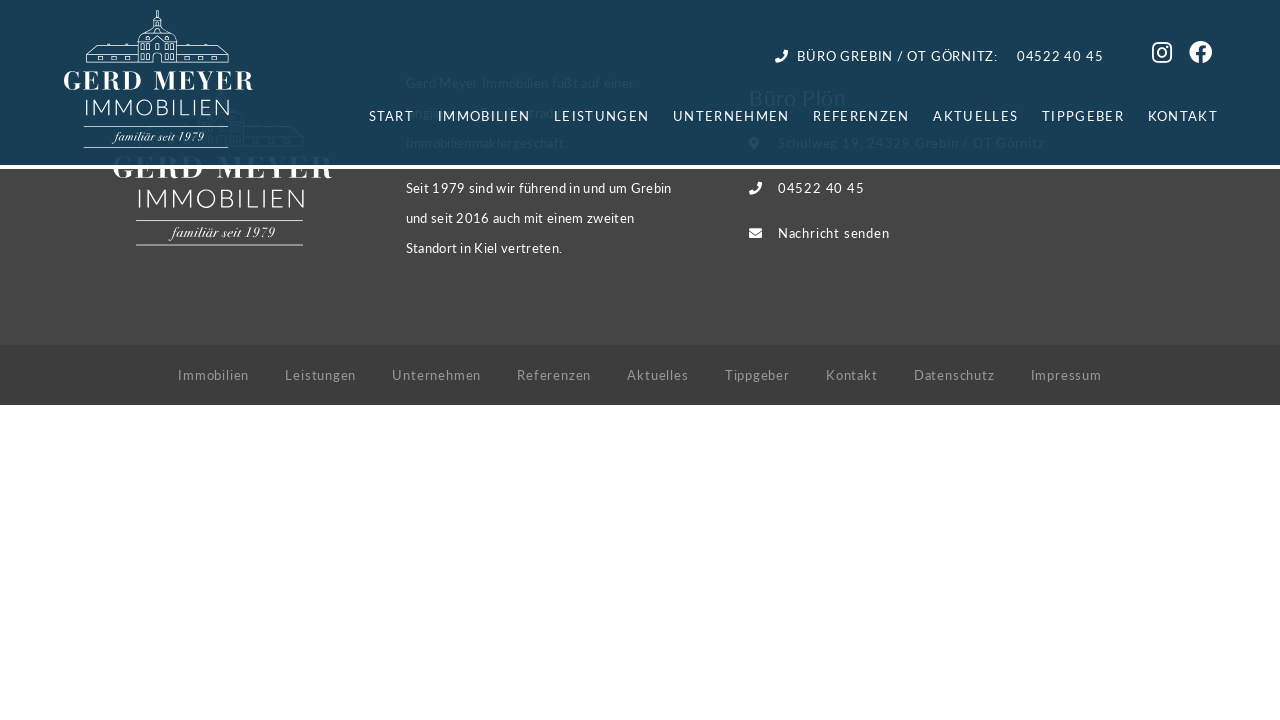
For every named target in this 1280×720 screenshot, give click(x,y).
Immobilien (484, 115)
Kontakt (1183, 115)
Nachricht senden (833, 232)
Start (392, 115)
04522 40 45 (821, 187)
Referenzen (861, 115)
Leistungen (601, 115)
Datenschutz (954, 374)
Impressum (1066, 374)
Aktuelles (975, 115)
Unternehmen (731, 115)
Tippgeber (1083, 115)
